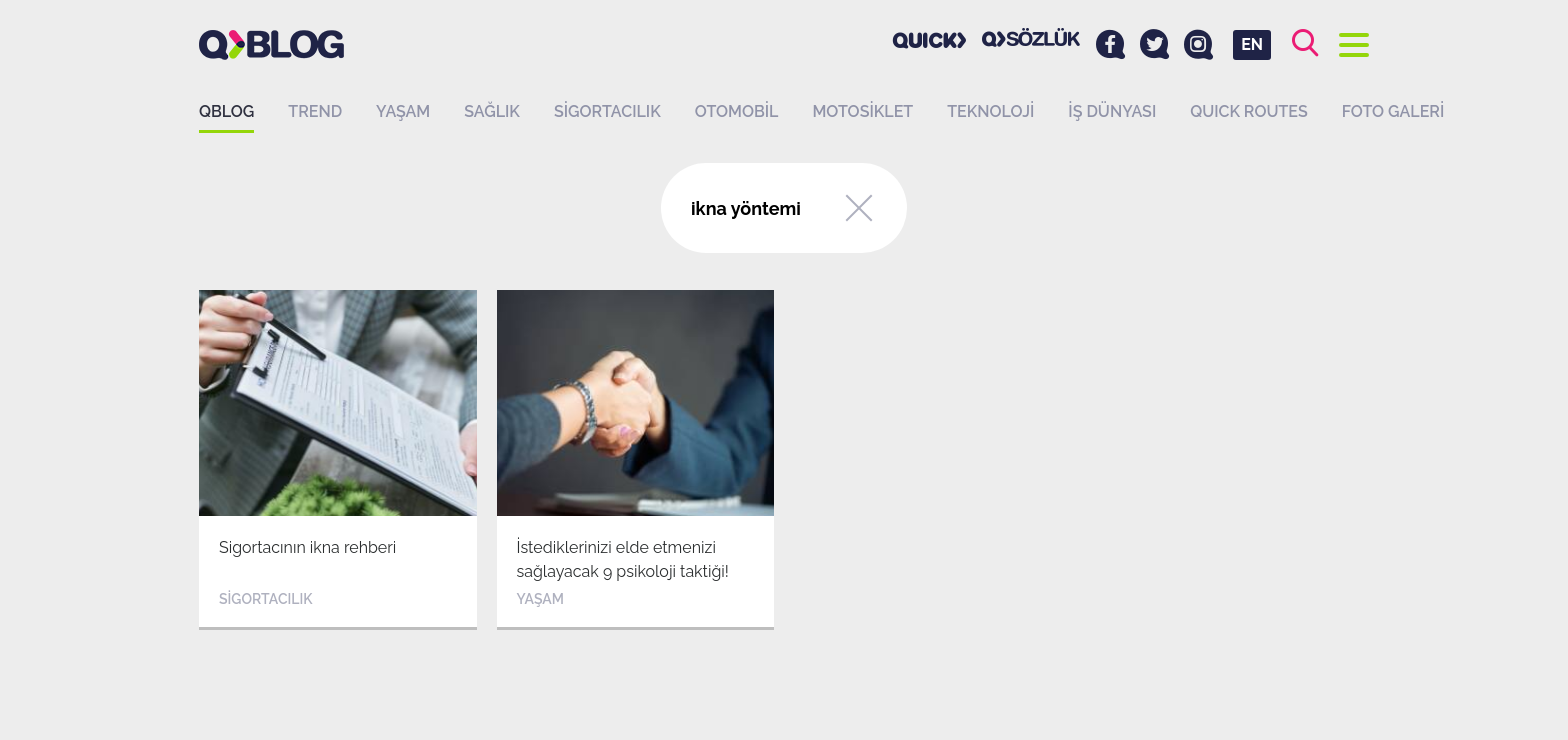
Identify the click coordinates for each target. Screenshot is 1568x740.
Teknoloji (990, 111)
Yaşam (403, 111)
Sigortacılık (607, 111)
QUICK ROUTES (1249, 111)
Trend (315, 111)
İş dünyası (1112, 111)
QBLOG (226, 111)
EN (1252, 44)
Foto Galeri (1393, 111)
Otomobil (737, 111)
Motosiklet (862, 111)
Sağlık (492, 111)
